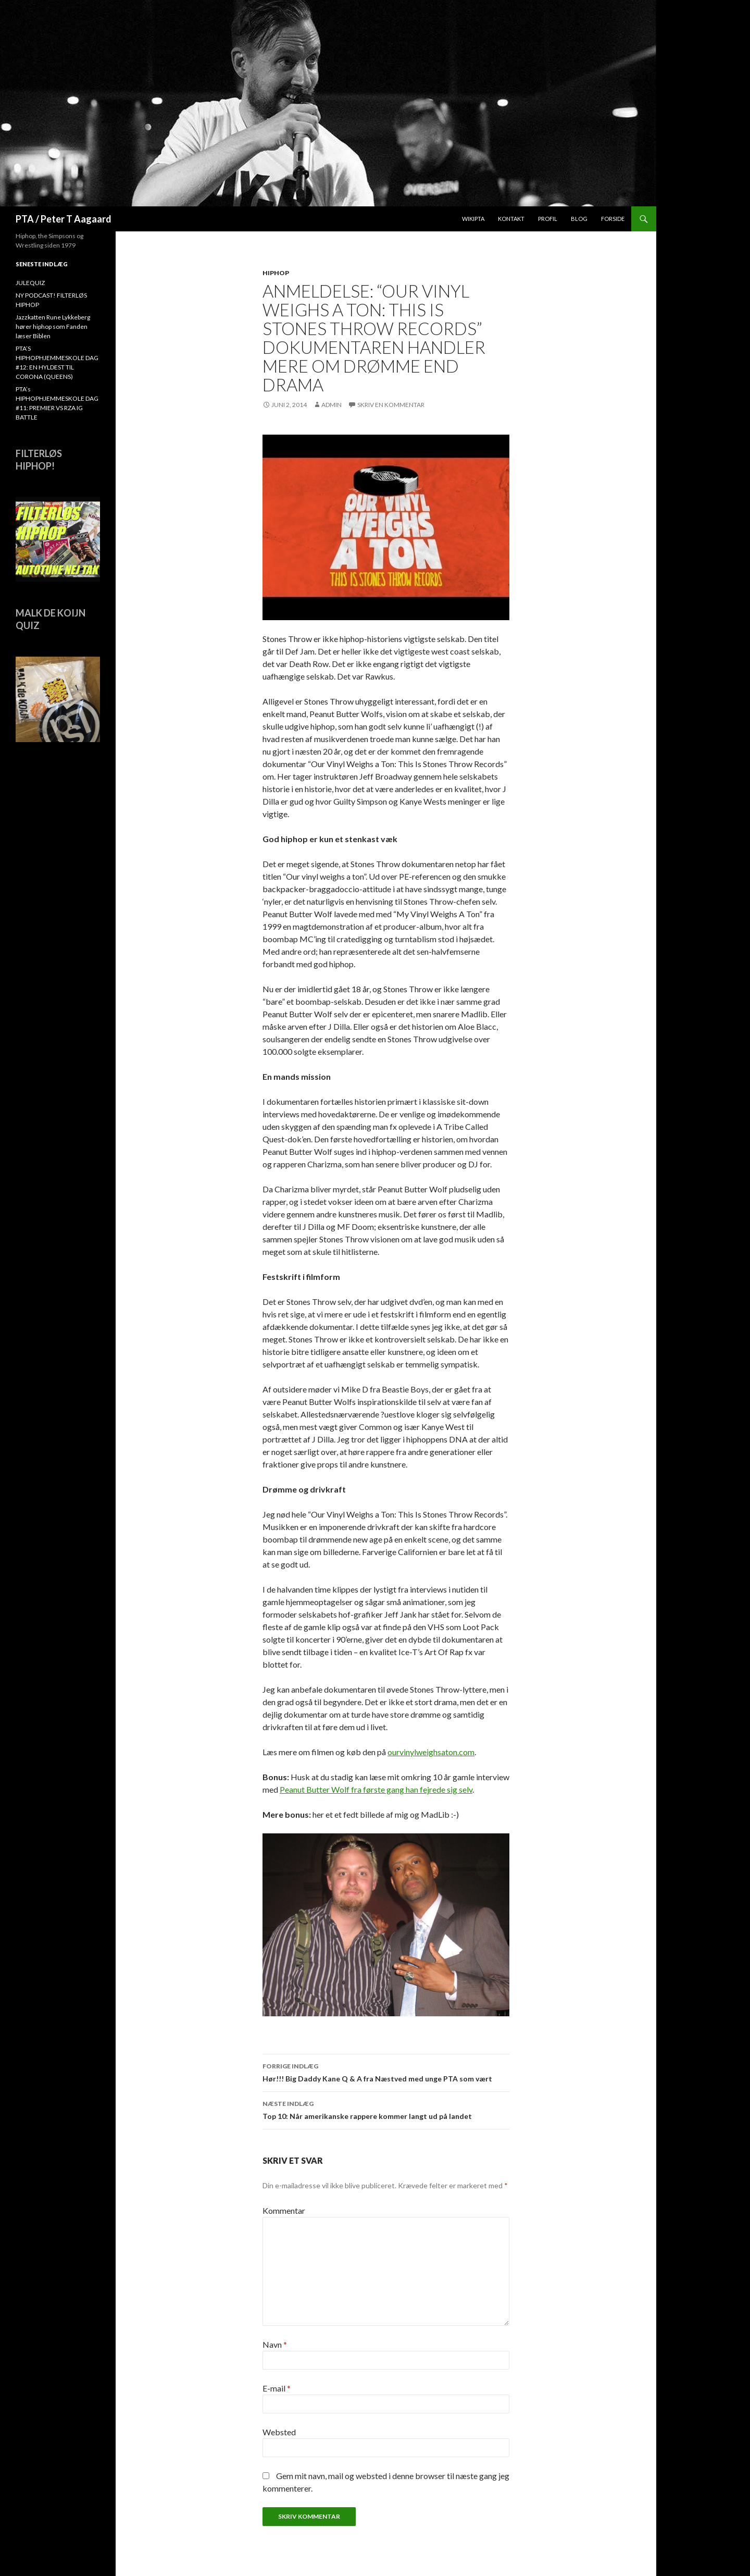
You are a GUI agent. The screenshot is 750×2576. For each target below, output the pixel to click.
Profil (547, 218)
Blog (579, 218)
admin (331, 405)
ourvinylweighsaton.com (431, 1752)
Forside (612, 218)
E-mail (276, 2388)
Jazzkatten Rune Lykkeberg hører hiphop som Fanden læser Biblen (53, 326)
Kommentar (283, 2210)
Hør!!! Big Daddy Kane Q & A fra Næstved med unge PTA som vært (385, 2071)
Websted (279, 2432)
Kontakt (511, 218)
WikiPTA (473, 218)
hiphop (275, 273)
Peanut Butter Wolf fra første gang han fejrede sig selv (376, 1789)
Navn (274, 2344)
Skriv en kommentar (390, 405)
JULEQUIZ (30, 283)
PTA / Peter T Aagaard (63, 219)
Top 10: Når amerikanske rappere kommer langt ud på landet (385, 2109)
